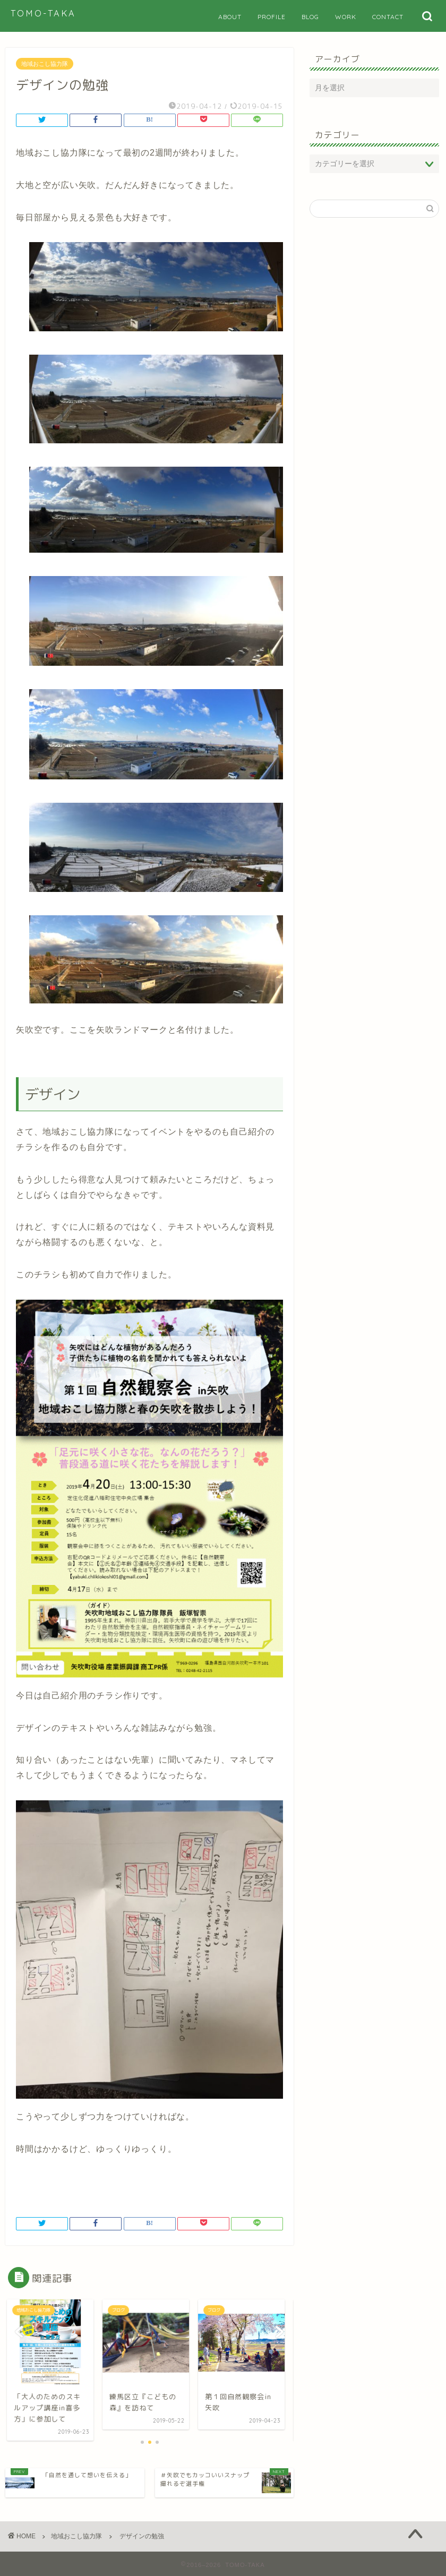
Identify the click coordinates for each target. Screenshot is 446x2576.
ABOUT (230, 17)
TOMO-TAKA (43, 13)
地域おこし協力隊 (44, 64)
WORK (345, 17)
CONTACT (388, 17)
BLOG (310, 17)
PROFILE (272, 17)
